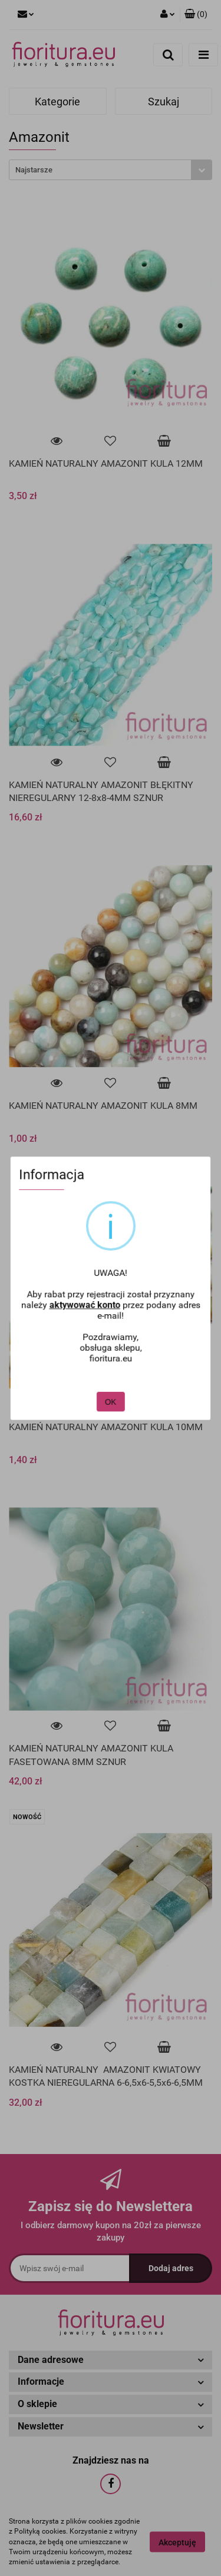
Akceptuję (177, 2542)
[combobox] (110, 169)
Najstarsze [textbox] (33, 169)
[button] (196, 14)
